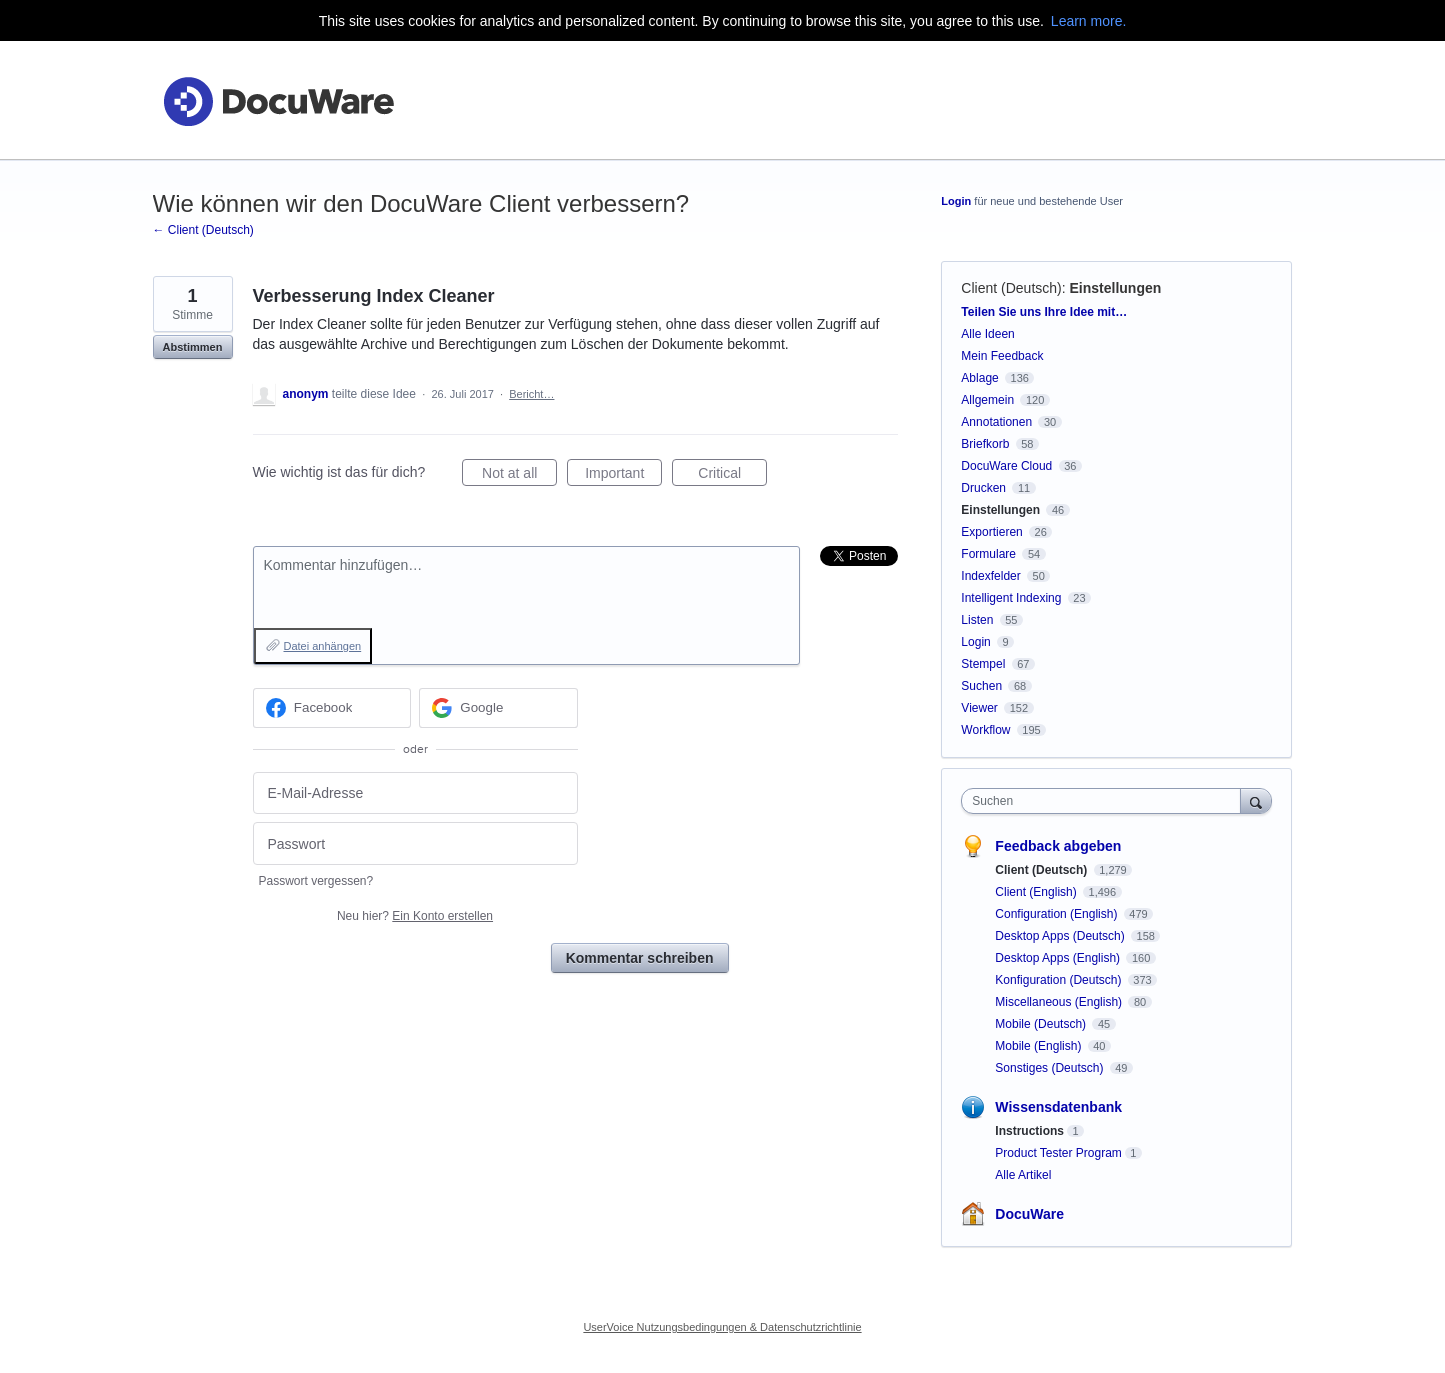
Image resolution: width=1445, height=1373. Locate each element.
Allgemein (987, 400)
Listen (977, 620)
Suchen (981, 686)
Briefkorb (985, 444)
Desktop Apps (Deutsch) (1061, 936)
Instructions (1029, 1131)
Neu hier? (415, 916)
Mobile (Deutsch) (1042, 1024)
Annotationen (996, 422)
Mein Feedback (1002, 356)
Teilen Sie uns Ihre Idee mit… (1044, 312)
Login (956, 201)
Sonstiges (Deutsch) (1050, 1068)
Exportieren (991, 532)
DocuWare (1029, 1214)
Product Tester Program (1058, 1153)
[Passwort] (415, 843)
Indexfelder (990, 576)
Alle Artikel (1023, 1175)
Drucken (983, 488)
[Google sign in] (498, 708)
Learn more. (1088, 21)
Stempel (983, 664)
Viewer (979, 708)
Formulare (988, 554)
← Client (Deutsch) (203, 230)
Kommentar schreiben (640, 958)
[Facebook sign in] (332, 708)
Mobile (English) (1039, 1046)
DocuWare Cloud (1006, 466)
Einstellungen (1116, 288)
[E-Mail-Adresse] (415, 793)
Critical (732, 476)
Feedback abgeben (1058, 846)
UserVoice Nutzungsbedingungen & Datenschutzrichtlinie (722, 1327)
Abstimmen (193, 347)
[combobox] (1105, 801)
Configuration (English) (1057, 914)
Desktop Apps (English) (1059, 958)
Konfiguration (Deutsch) (1059, 980)
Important (623, 476)
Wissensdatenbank (1058, 1107)
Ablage (979, 378)
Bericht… (531, 394)
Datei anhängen (323, 646)
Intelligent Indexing (1011, 598)
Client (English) (1037, 892)
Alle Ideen (987, 334)
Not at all (519, 476)
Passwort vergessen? (316, 881)
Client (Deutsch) (1011, 288)
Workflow (985, 730)
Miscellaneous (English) (1060, 1002)
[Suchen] (1256, 800)
